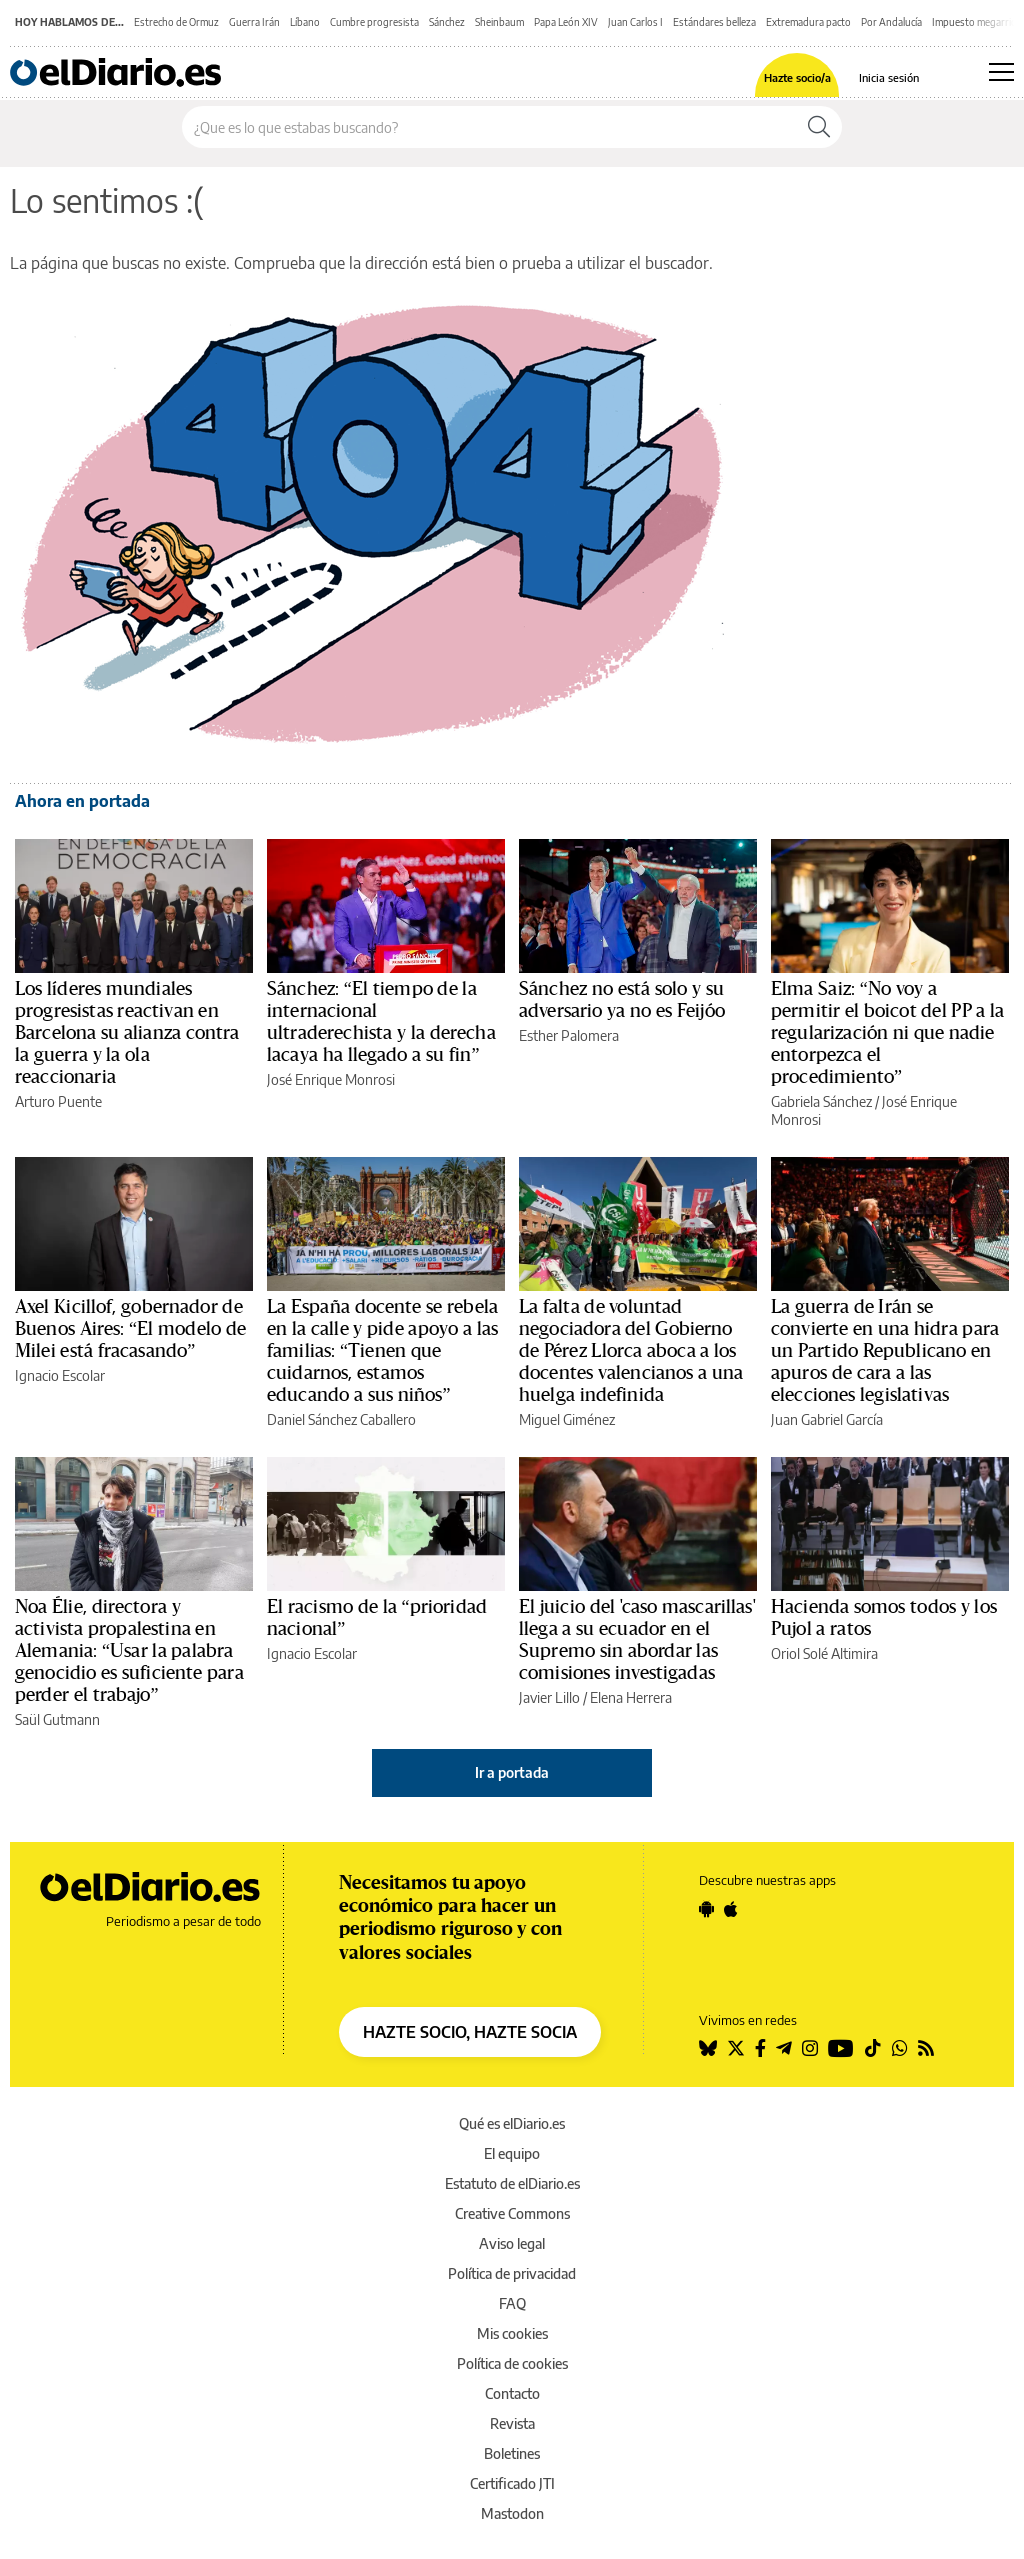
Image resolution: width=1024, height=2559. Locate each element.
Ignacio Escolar (60, 1375)
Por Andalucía (891, 22)
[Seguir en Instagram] (810, 2048)
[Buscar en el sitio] (489, 127)
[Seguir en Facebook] (760, 2048)
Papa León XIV (566, 22)
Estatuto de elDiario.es (512, 2183)
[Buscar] (819, 127)
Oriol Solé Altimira (824, 1653)
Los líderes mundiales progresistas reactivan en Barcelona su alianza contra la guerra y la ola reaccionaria (127, 1033)
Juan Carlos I (635, 22)
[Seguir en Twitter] (736, 2048)
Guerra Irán (254, 22)
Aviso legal (512, 2243)
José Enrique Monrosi (331, 1079)
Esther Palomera (569, 1035)
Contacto (512, 2393)
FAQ (512, 2303)
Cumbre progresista (374, 22)
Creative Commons (512, 2213)
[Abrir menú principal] (1001, 72)
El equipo (512, 2153)
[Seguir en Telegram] (784, 2048)
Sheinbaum (499, 22)
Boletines (512, 2453)
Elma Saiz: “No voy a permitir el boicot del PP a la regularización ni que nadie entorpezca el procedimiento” (888, 1033)
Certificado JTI (512, 2483)
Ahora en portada (82, 801)
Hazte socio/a (797, 77)
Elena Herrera (631, 1697)
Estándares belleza (714, 22)
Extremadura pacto (808, 22)
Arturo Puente (58, 1101)
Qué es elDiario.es (512, 2123)
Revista (512, 2423)
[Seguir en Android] (706, 1909)
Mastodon (512, 2513)
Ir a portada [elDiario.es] (512, 1772)
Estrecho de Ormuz (176, 22)
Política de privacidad (512, 2273)
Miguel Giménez (567, 1419)
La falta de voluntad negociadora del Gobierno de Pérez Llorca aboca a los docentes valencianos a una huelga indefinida (631, 1351)
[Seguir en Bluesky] (708, 2048)
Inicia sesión (889, 77)
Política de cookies (512, 2363)
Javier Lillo (549, 1697)
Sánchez (447, 22)
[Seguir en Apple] (731, 1909)
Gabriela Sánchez (821, 1101)
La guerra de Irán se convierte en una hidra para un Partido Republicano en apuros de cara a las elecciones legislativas (885, 1351)
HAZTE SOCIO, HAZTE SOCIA (470, 2032)
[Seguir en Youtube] (841, 2048)
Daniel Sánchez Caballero (341, 1419)
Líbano (305, 22)
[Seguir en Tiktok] (873, 2048)
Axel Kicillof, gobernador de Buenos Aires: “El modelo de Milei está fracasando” (130, 1329)
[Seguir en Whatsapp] (900, 2048)
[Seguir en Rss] (926, 2048)
